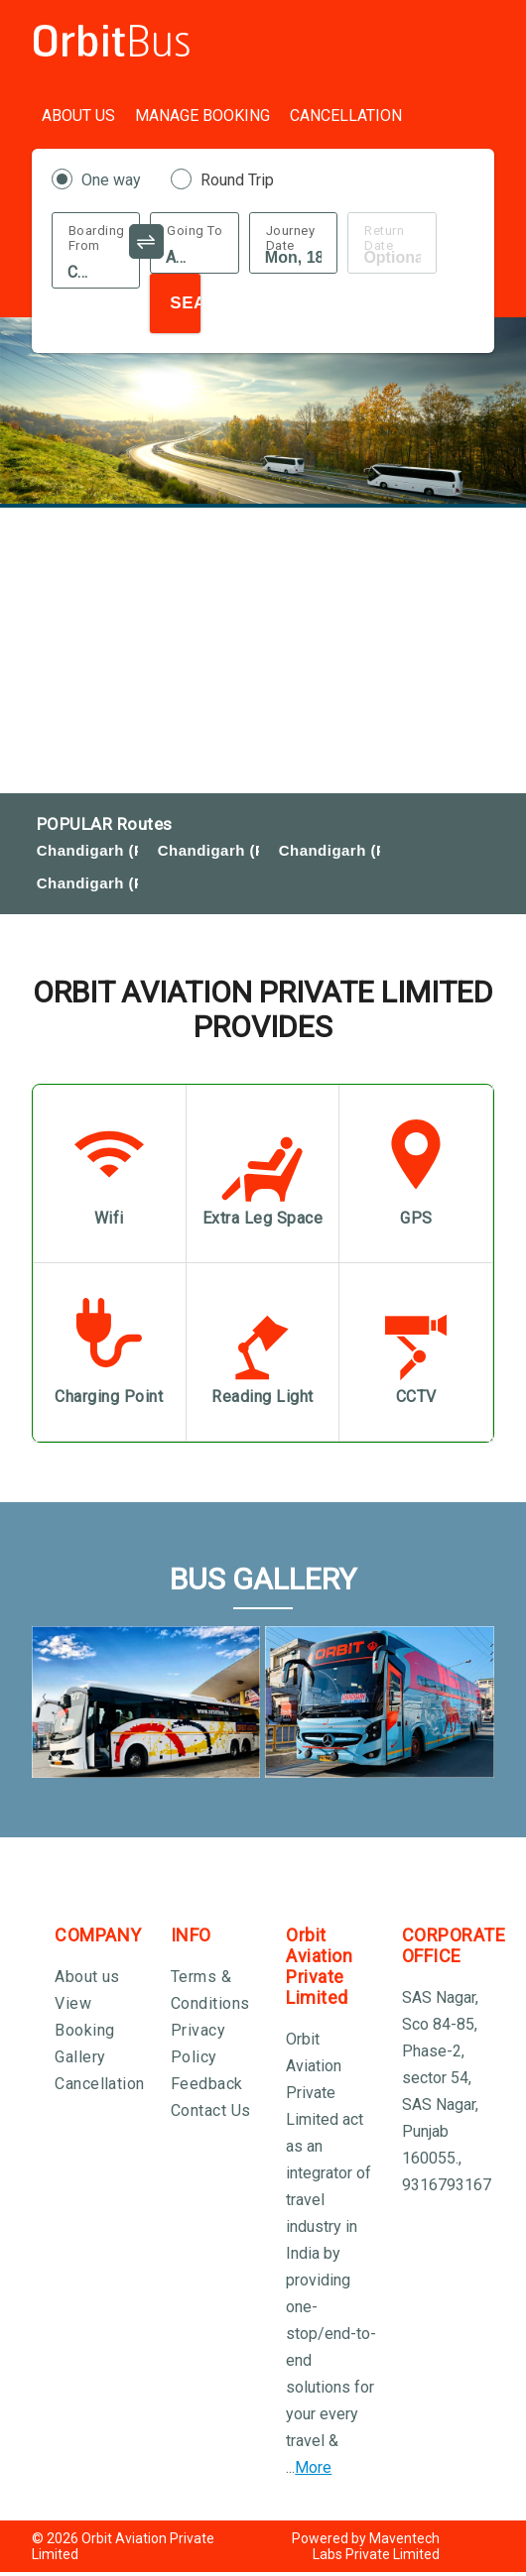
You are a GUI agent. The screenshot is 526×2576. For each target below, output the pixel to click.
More (313, 2467)
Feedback (207, 2083)
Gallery (80, 2057)
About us (87, 1976)
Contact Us (211, 2110)
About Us (78, 115)
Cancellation (346, 115)
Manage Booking (202, 115)
